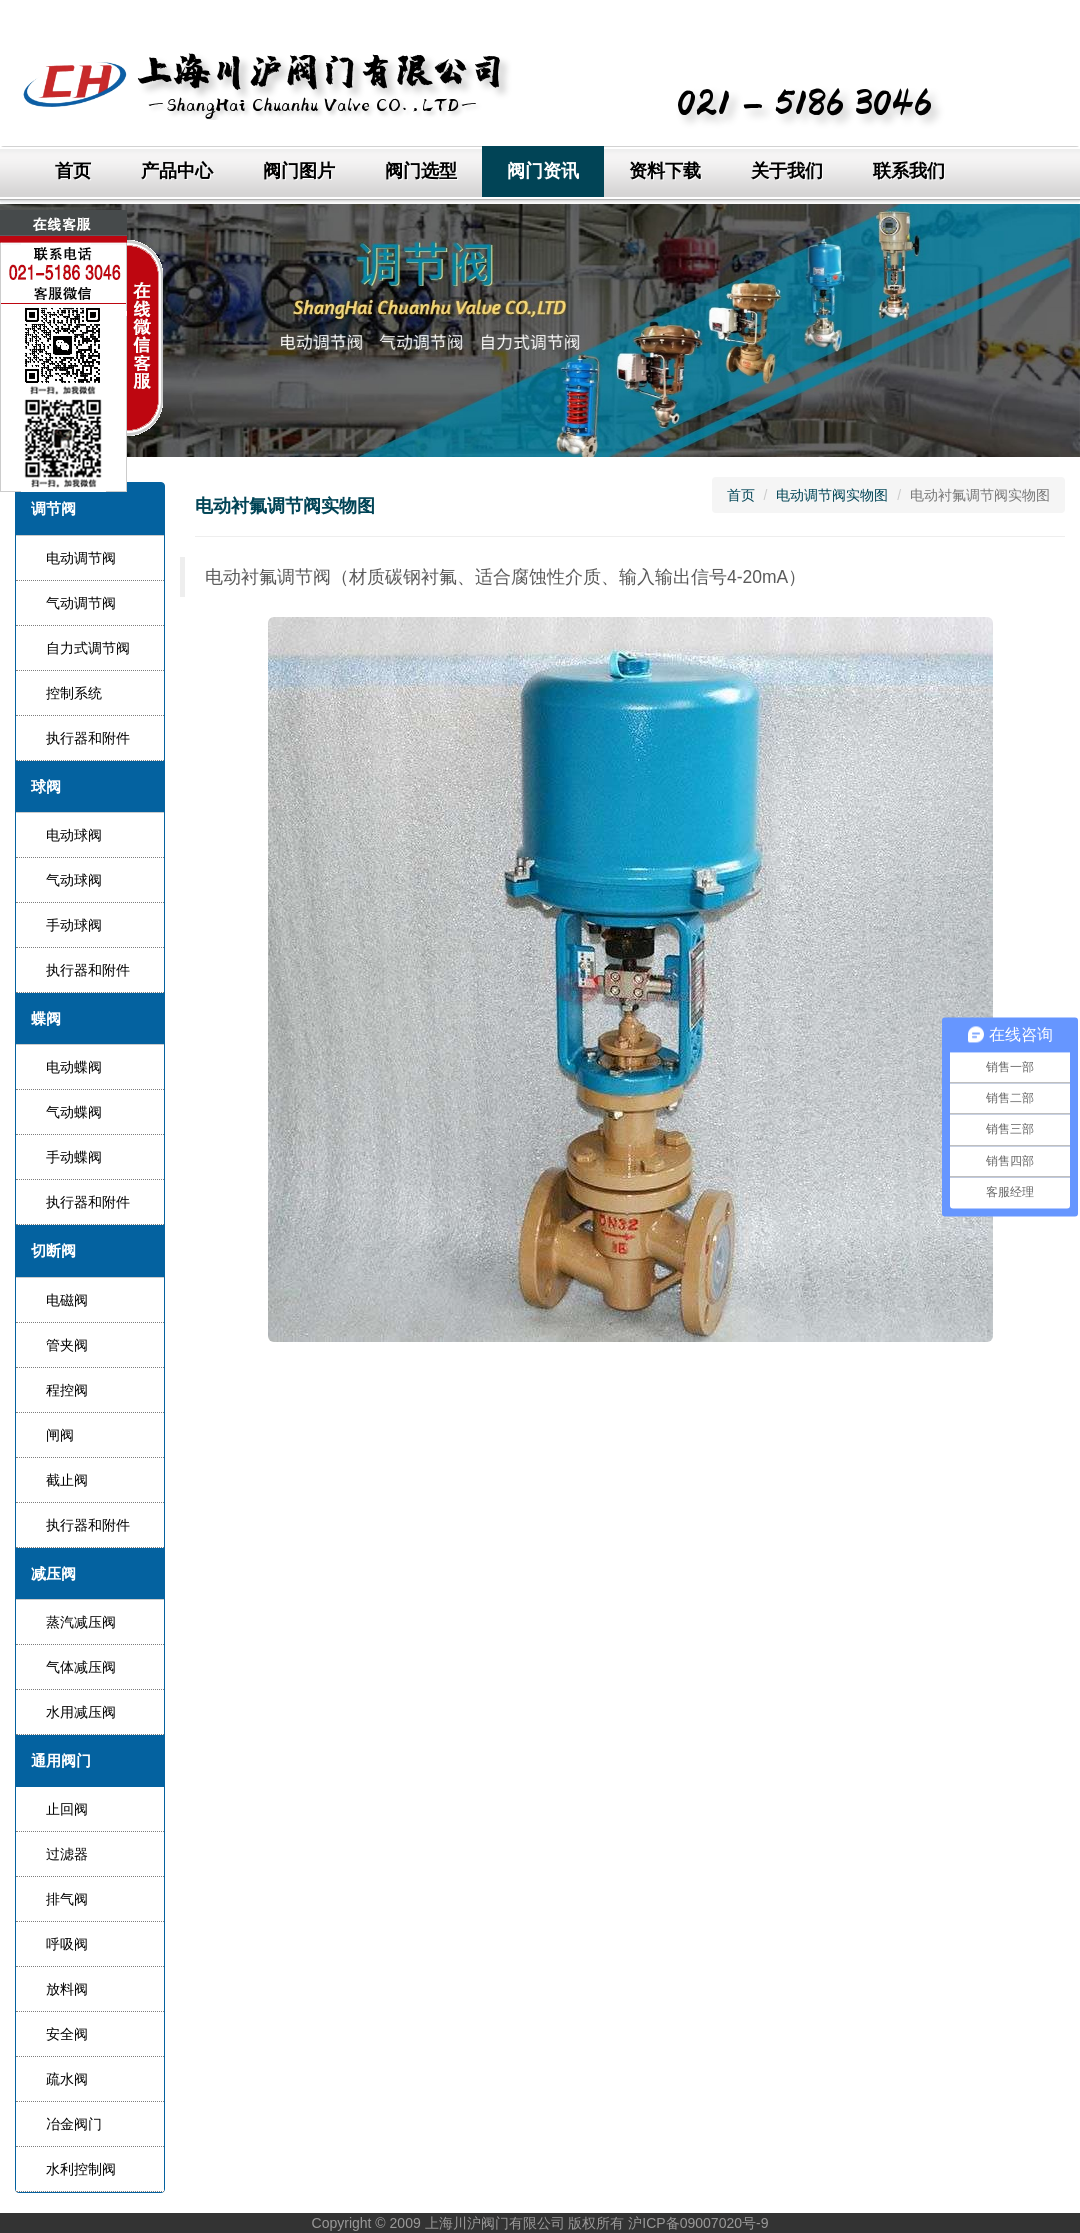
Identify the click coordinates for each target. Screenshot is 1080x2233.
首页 (73, 171)
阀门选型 (421, 171)
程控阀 (67, 1390)
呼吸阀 (67, 1944)
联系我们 (909, 171)
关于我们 (787, 171)
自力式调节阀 (88, 648)
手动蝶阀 (74, 1157)
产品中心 (177, 171)
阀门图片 (299, 171)
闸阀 (60, 1435)
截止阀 (67, 1480)
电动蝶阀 (74, 1067)
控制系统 (74, 693)
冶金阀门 (74, 2124)
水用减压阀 (81, 1712)
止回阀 (67, 1809)
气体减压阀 (81, 1667)
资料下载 (665, 171)
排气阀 (67, 1899)
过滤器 (67, 1854)
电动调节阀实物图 (832, 495)
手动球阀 (74, 925)
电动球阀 (74, 835)
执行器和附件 (88, 738)
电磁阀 (67, 1300)
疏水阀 (67, 2079)
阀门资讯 (543, 171)
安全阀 (67, 2034)
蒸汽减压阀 (81, 1622)
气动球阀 (74, 880)
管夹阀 (67, 1345)
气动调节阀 (81, 603)
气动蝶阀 (74, 1112)
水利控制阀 (81, 2169)
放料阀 (67, 1989)
